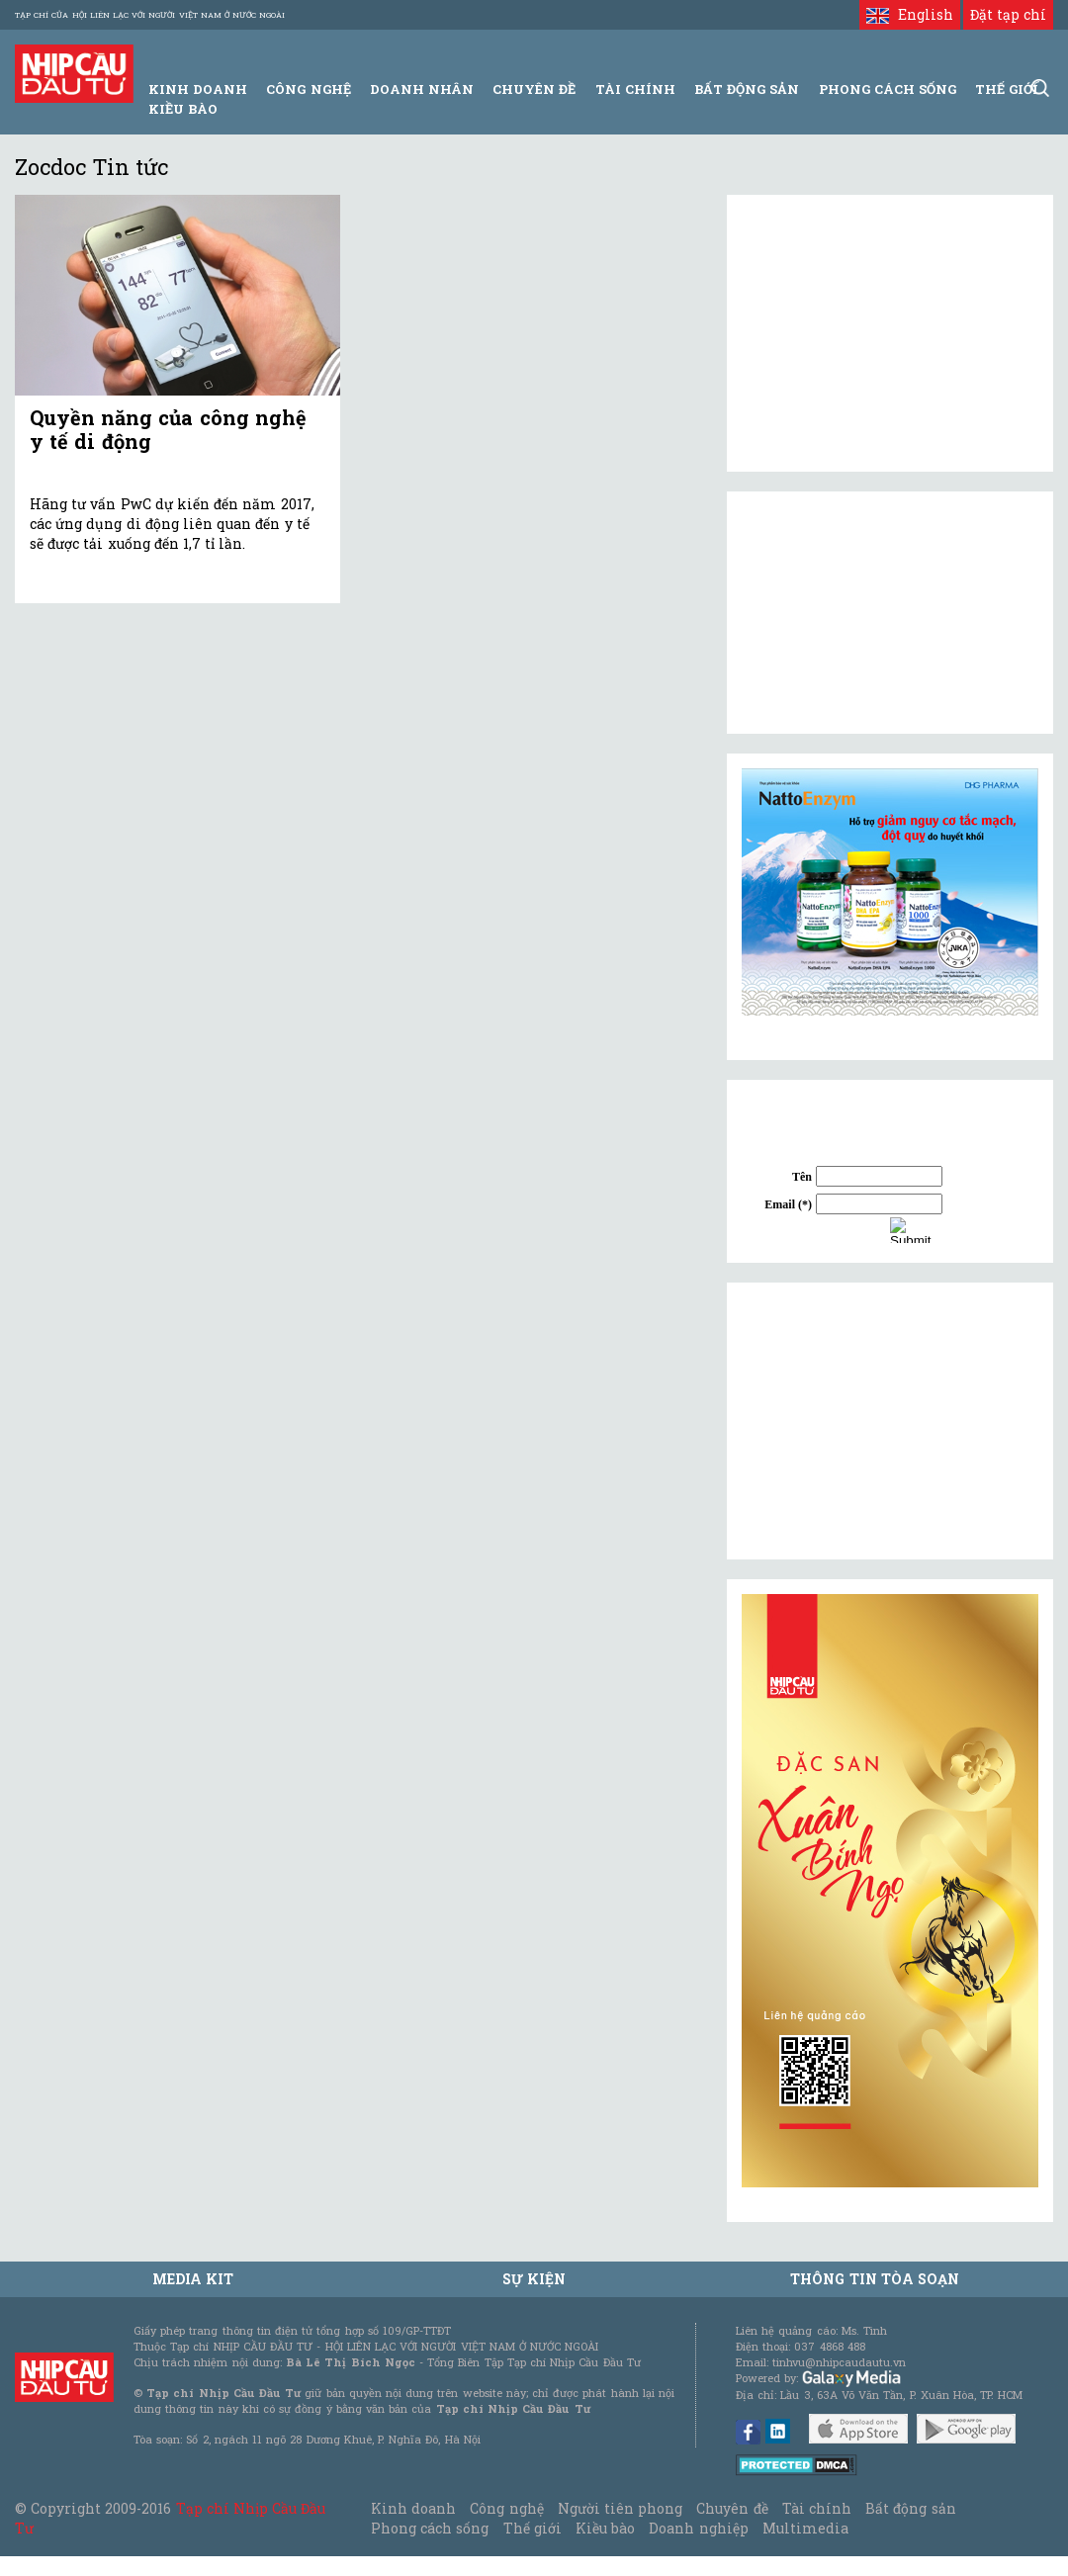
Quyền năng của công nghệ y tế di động (168, 429)
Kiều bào (183, 109)
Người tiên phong (620, 2508)
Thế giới (1006, 89)
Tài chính (816, 2508)
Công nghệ (506, 2508)
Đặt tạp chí (1008, 14)
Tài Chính (635, 89)
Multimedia (805, 2528)
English (909, 14)
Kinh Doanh (197, 89)
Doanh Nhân (422, 89)
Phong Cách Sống (887, 89)
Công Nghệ (308, 89)
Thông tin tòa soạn (874, 2278)
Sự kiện (534, 2278)
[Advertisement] (890, 1421)
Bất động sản (746, 89)
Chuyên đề (534, 89)
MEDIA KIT (192, 2278)
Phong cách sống (430, 2528)
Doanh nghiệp (698, 2528)
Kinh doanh (413, 2508)
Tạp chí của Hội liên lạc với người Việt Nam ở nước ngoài (150, 15)
